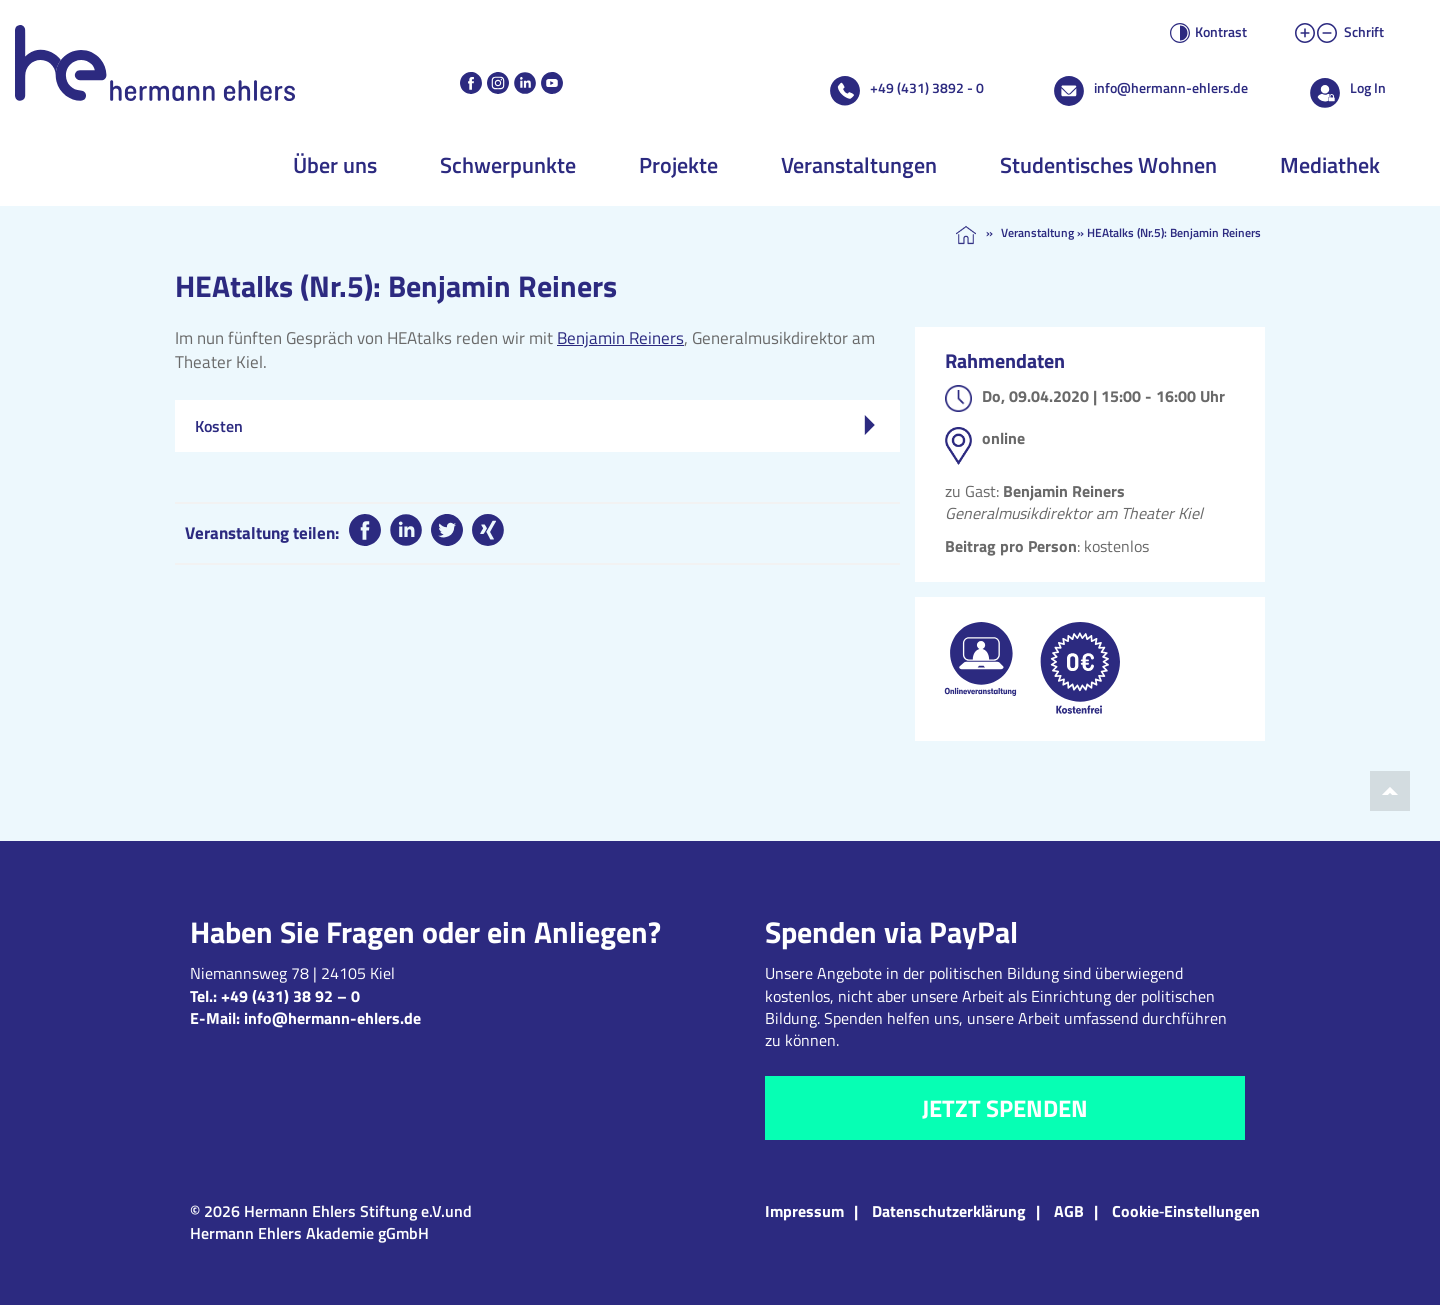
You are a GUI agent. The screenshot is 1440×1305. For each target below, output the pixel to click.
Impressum (804, 1211)
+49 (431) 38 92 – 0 (290, 996)
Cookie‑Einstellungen (1186, 1211)
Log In (1368, 87)
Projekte (678, 165)
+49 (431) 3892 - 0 (927, 87)
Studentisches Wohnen (1108, 165)
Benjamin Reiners (620, 338)
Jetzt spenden (1005, 1108)
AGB (1069, 1211)
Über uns (335, 165)
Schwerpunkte (508, 165)
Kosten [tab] (535, 426)
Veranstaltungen (859, 165)
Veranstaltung (1037, 232)
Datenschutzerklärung (949, 1211)
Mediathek (1330, 165)
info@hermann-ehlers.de (1171, 87)
